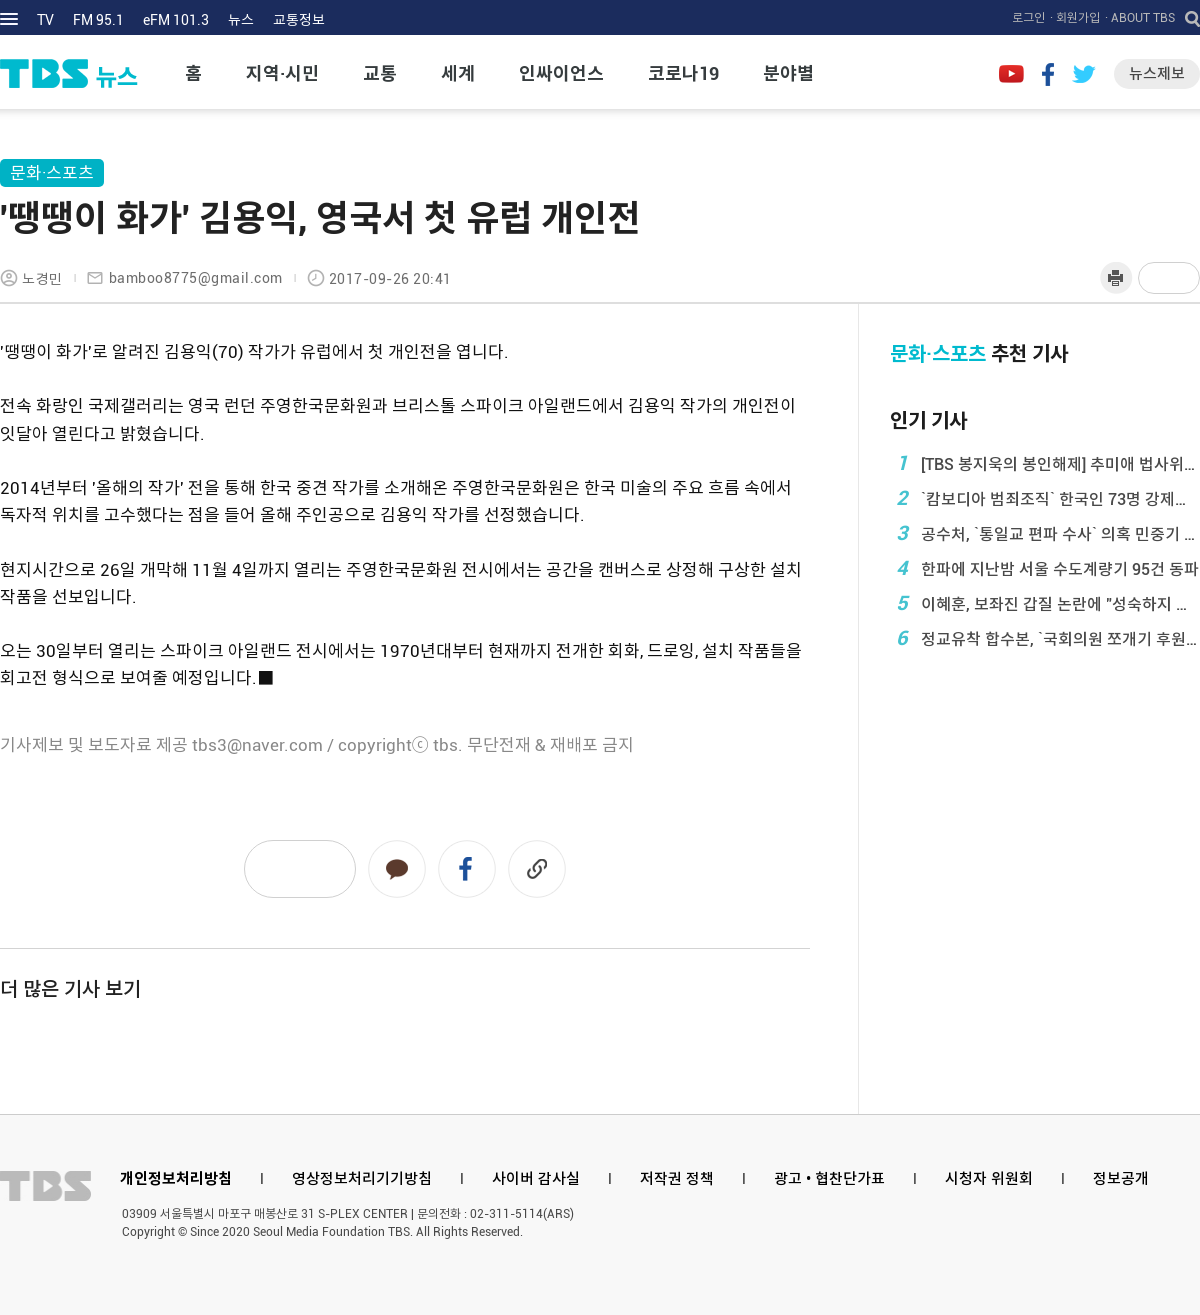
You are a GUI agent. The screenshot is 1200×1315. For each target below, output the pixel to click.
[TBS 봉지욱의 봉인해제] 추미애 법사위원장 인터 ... (1045, 463)
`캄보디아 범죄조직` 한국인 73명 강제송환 (1045, 498)
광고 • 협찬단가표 (829, 1179)
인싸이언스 (561, 73)
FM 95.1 (98, 20)
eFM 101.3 (176, 20)
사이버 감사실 (536, 1179)
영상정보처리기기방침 (362, 1179)
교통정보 (299, 20)
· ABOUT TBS (1140, 18)
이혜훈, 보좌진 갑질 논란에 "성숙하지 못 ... (1045, 603)
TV (45, 20)
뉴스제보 (1157, 74)
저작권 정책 (677, 1179)
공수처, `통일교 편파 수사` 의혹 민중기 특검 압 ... (1045, 533)
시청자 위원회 (989, 1179)
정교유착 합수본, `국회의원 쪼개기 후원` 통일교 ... (1045, 638)
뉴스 (241, 20)
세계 (458, 73)
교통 (380, 73)
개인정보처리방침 (176, 1179)
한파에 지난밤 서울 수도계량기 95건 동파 (1044, 568)
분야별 (788, 73)
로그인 (1028, 18)
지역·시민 (282, 73)
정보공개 (1121, 1179)
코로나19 (683, 73)
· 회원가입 (1075, 18)
